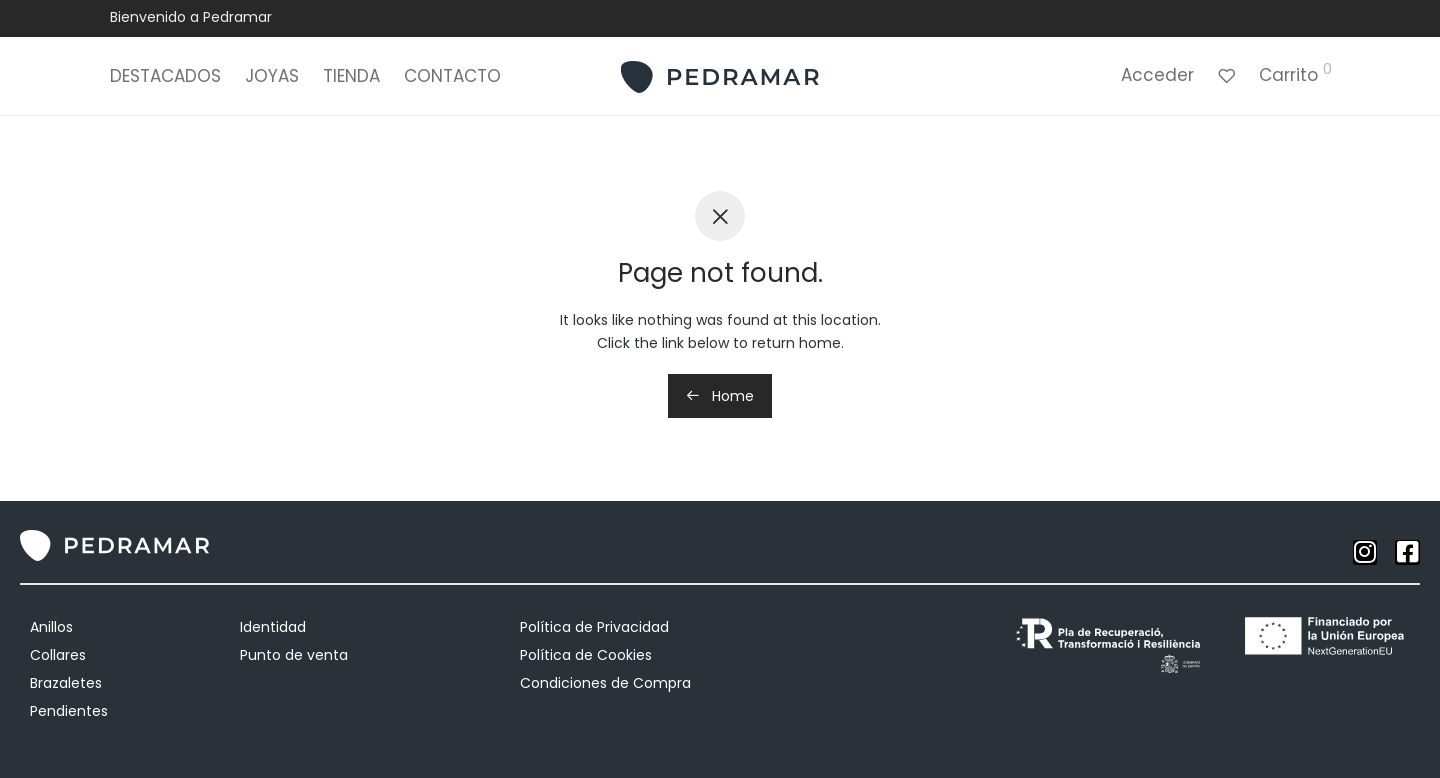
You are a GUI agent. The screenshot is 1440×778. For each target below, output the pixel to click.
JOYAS (272, 80)
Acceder (1157, 79)
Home (720, 396)
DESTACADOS (165, 80)
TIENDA (351, 80)
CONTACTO (452, 80)
